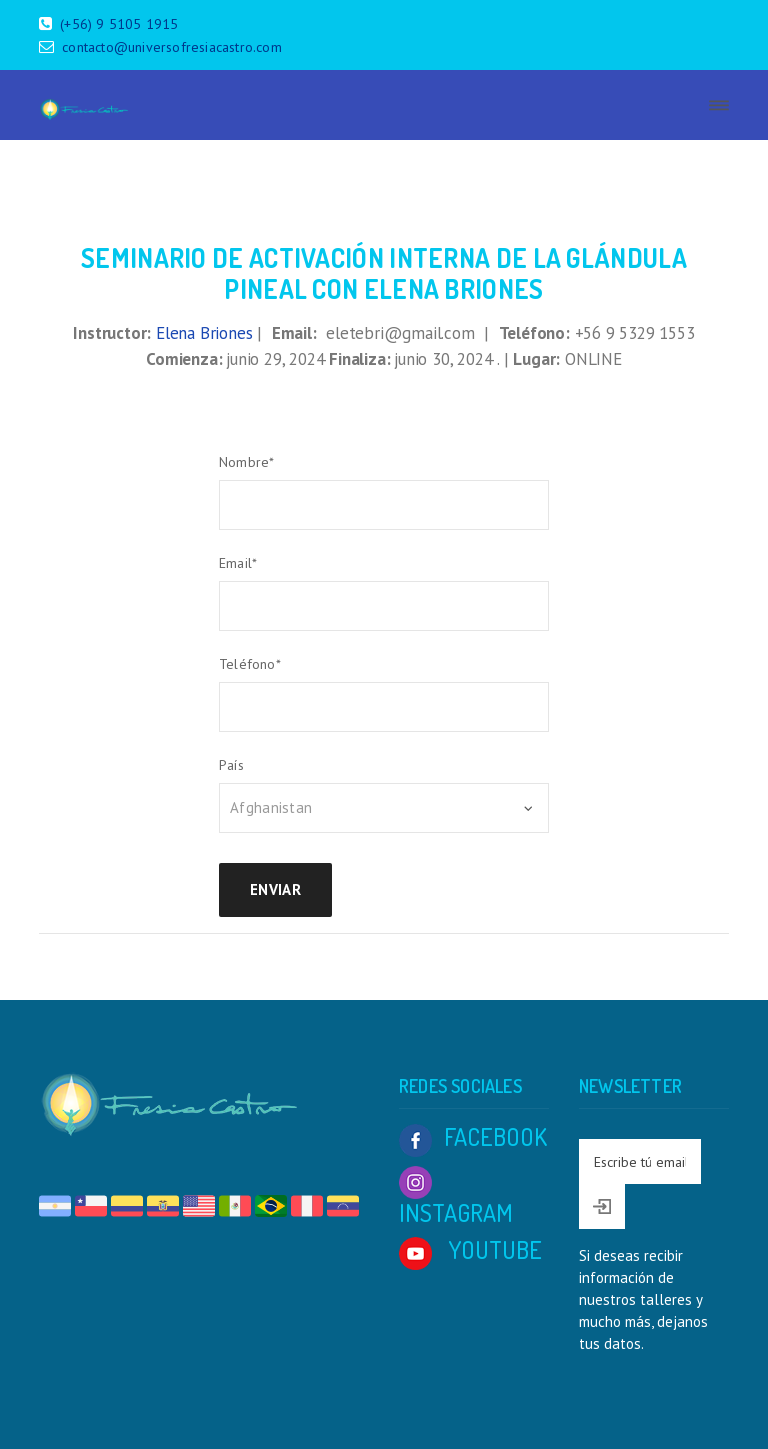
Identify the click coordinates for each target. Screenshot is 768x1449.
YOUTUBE (470, 1249)
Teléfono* (250, 664)
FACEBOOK (473, 1136)
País (231, 765)
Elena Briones (204, 333)
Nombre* (246, 462)
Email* (238, 563)
